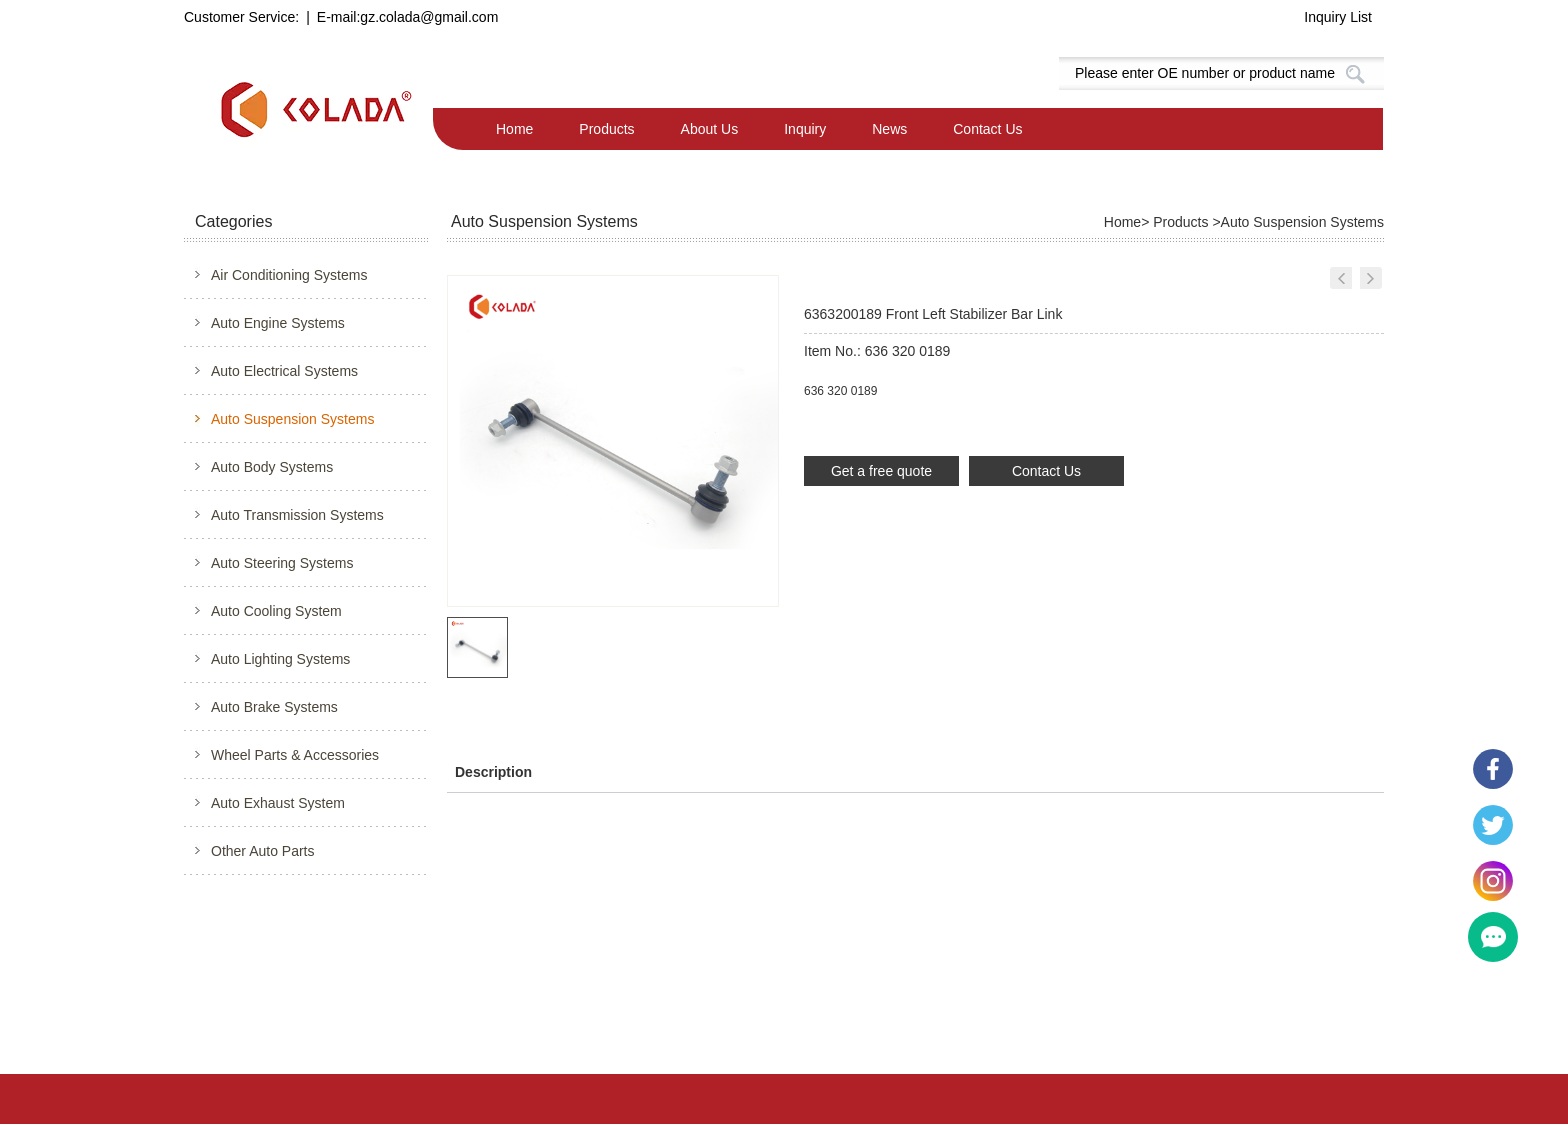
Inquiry (805, 129)
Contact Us (987, 129)
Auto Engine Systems (278, 323)
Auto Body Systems (272, 467)
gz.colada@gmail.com (429, 17)
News (889, 129)
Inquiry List (1338, 17)
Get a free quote (881, 471)
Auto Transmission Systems (297, 515)
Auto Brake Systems (274, 707)
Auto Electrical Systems (284, 371)
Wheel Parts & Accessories (295, 755)
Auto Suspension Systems (292, 419)
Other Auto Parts (263, 851)
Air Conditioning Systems (289, 275)
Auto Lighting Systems (280, 659)
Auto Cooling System (276, 611)
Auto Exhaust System (278, 803)
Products (606, 129)
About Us (710, 129)
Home (514, 129)
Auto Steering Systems (282, 563)
